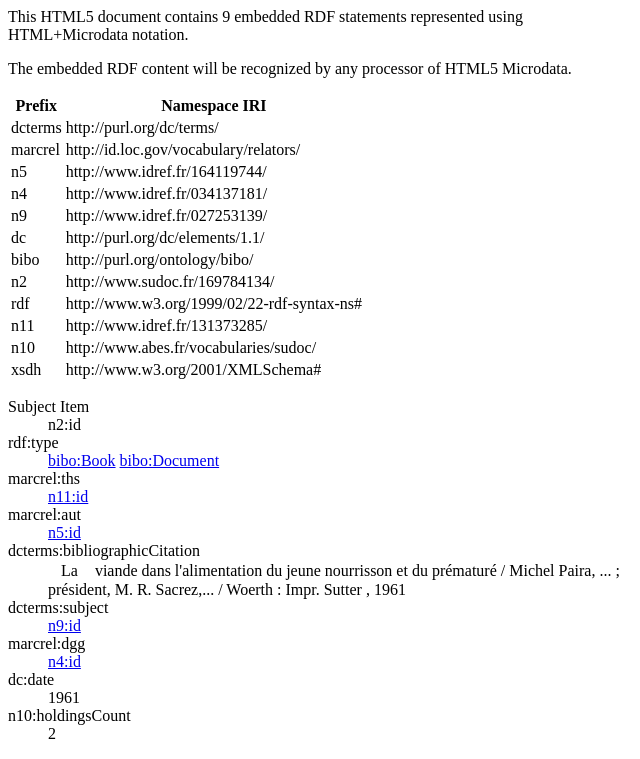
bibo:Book (82, 460)
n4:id (64, 661)
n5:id (64, 532)
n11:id (68, 496)
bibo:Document (170, 460)
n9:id (64, 625)
